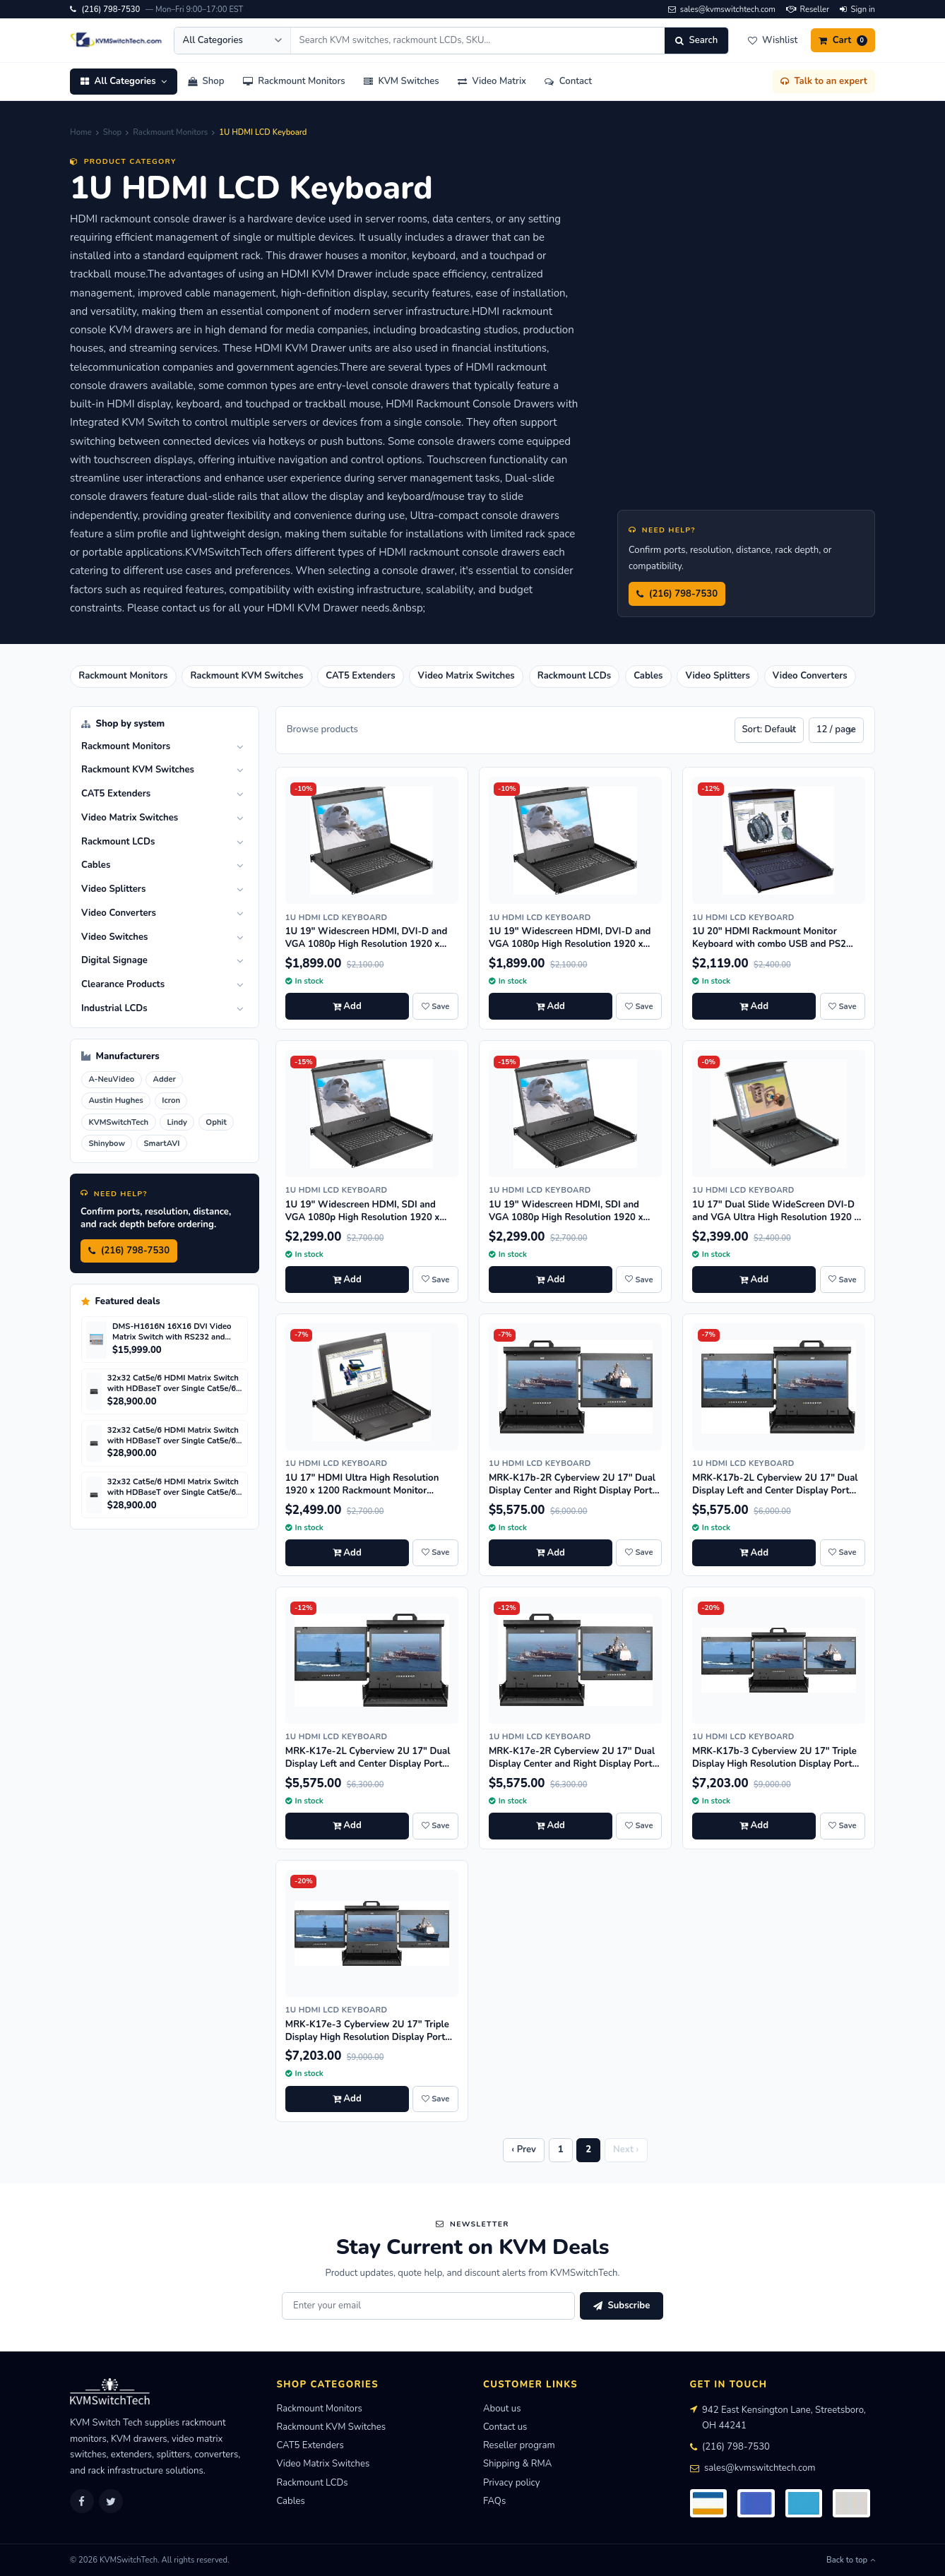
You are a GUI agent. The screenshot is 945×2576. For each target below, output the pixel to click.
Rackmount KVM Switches (331, 2427)
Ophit (216, 1122)
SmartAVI (161, 1143)
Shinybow (106, 1143)
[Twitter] (111, 2501)
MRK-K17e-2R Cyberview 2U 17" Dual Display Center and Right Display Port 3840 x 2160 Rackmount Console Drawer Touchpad (572, 1770)
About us (502, 2408)
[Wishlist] (772, 40)
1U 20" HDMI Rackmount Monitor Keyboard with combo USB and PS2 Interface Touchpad (769, 944)
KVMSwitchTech (118, 1122)
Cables (291, 2501)
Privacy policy (511, 2482)
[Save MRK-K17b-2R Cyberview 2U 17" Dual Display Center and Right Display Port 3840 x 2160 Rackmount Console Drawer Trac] (638, 1552)
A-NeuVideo (111, 1079)
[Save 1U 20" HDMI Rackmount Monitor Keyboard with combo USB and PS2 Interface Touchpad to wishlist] (842, 1006)
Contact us (505, 2427)
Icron (171, 1100)
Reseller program (519, 2445)
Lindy (177, 1122)
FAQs (494, 2501)
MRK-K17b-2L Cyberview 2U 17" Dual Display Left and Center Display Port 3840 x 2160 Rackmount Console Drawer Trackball (775, 1497)
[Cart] (843, 40)
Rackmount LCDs (312, 2482)
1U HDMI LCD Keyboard (336, 917)
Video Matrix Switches (323, 2463)
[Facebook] (82, 2501)
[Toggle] (240, 747)
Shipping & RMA (517, 2463)
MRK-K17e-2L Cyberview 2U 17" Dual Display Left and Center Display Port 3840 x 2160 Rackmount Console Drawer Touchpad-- (368, 1770)
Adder (164, 1079)
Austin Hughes (115, 1100)
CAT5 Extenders (310, 2445)
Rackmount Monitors (170, 132)
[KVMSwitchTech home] (116, 40)
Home (81, 132)
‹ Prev (523, 2149)
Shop (112, 132)
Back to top (850, 2560)
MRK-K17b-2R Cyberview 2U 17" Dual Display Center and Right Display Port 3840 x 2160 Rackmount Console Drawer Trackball (572, 1497)
